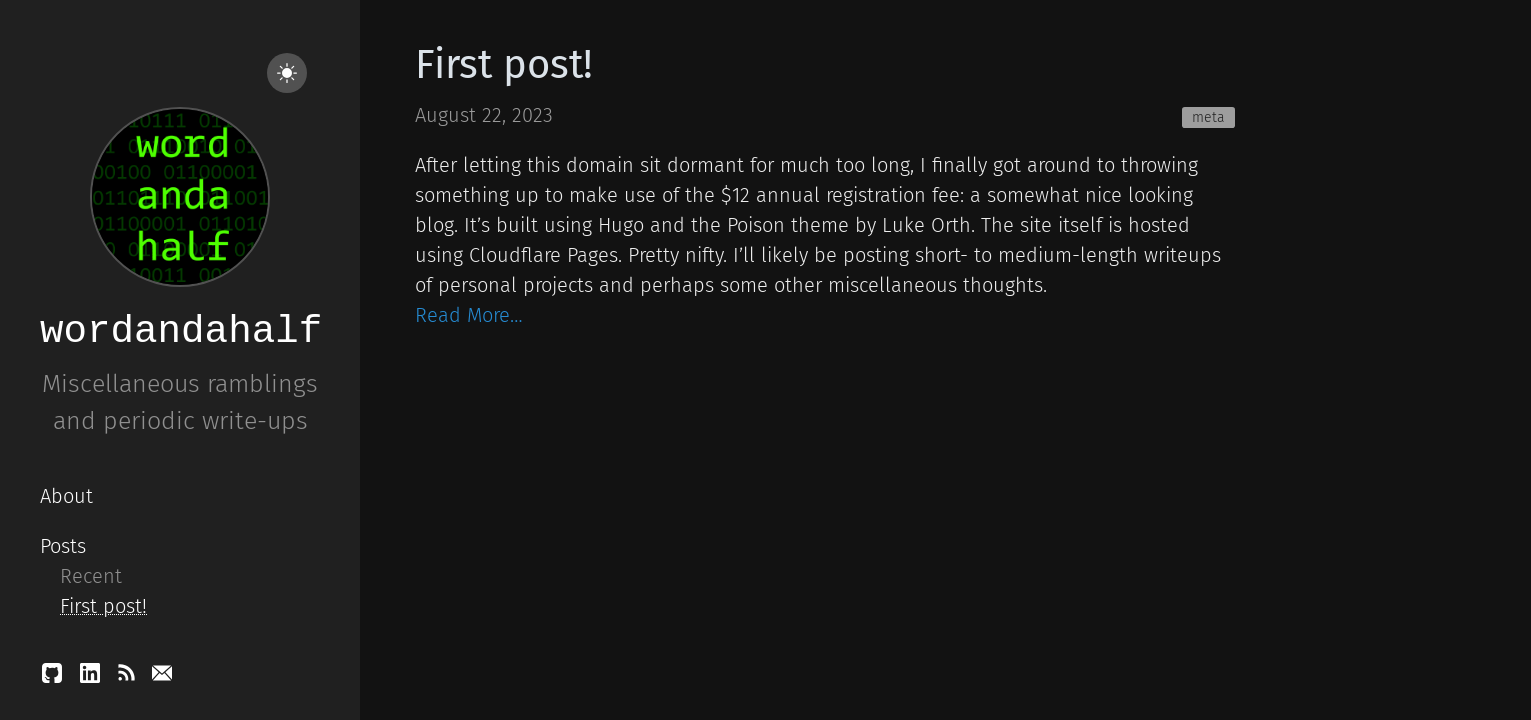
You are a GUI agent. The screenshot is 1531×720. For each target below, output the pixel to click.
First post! (103, 606)
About (66, 496)
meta (1208, 117)
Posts (63, 546)
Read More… (469, 315)
